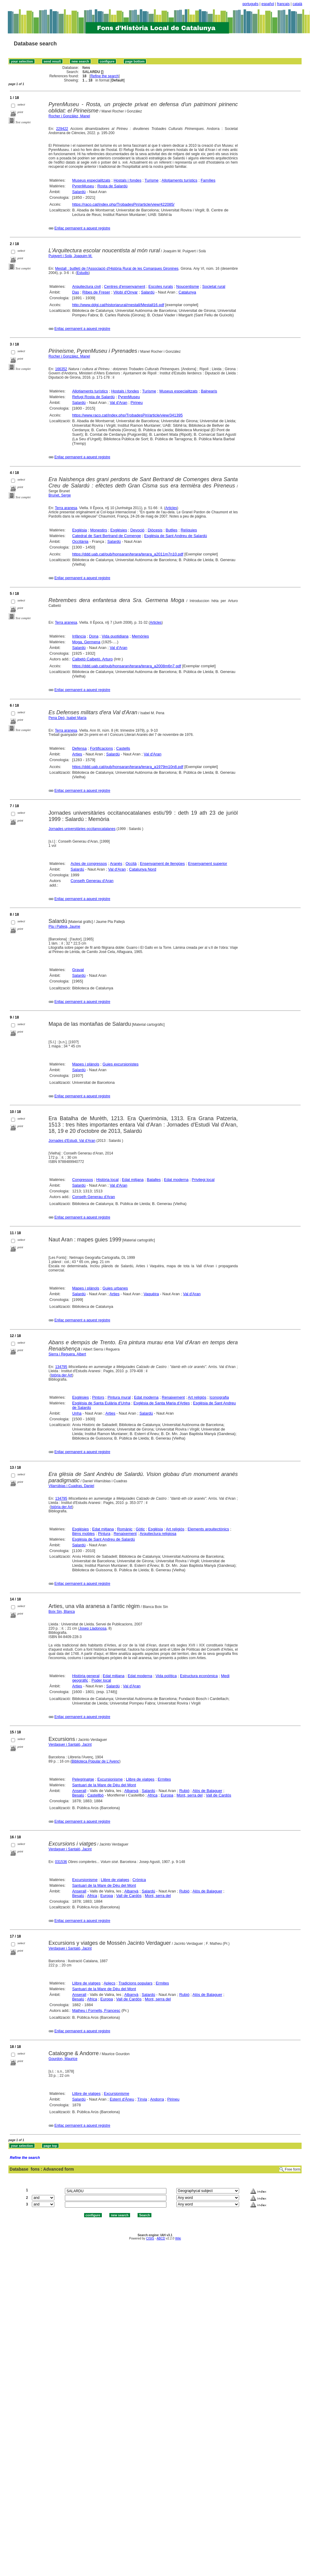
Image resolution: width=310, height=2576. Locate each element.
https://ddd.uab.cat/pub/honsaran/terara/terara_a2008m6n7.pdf (126, 666)
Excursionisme (110, 1779)
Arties (77, 754)
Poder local (101, 1680)
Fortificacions (101, 748)
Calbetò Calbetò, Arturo (92, 659)
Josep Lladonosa (93, 1628)
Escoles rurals (160, 286)
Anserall (79, 1790)
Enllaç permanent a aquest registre (82, 228)
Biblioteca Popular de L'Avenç (95, 1761)
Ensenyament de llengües (162, 863)
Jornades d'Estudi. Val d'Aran (72, 1141)
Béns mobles (83, 1533)
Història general (85, 1676)
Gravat (78, 969)
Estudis (83, 273)
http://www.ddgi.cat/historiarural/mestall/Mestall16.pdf (118, 305)
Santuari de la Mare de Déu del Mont (104, 1785)
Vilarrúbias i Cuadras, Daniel (71, 1486)
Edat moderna (176, 1179)
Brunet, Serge (60, 495)
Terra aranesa (66, 508)
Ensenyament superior (207, 863)
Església (79, 530)
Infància (79, 636)
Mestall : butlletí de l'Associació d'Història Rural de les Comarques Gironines (116, 268)
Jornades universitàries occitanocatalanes (82, 829)
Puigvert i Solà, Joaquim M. (71, 256)
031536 (61, 1862)
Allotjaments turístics (179, 180)
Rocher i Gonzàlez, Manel (69, 116)
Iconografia (219, 1397)
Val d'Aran (118, 402)
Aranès (116, 863)
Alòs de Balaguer (207, 1790)
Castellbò (95, 1795)
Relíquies (189, 530)
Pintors (98, 1397)
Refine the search (104, 76)
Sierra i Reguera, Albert (67, 1354)
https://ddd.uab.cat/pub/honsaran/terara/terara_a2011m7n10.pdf (127, 554)
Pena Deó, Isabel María (68, 718)
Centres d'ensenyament (124, 286)
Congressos (82, 1179)
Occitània (80, 541)
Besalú (78, 1795)
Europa (167, 1795)
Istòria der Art (61, 1375)
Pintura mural (119, 1397)
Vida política (166, 1676)
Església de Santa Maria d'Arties (161, 1403)
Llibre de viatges (140, 1779)
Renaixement (173, 1397)
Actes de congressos (89, 863)
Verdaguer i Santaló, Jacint (70, 1744)
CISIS (150, 2238)
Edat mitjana (133, 1179)
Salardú (79, 191)
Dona (94, 636)
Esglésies (118, 530)
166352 (61, 369)
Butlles (172, 530)
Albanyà (131, 1790)
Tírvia (142, 2099)
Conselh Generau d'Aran (92, 880)
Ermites (164, 1779)
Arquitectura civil (86, 286)
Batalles (154, 1179)
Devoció (137, 530)
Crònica (139, 1879)
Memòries (140, 636)
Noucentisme (187, 286)
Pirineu (137, 402)
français (283, 4)
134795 (61, 1367)
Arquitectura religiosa (158, 1533)
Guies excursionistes (120, 1064)
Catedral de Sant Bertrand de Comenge (106, 535)
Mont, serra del (190, 1795)
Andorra (157, 2099)
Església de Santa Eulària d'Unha (101, 1403)
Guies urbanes (115, 1288)
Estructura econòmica (199, 1676)
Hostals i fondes (127, 180)
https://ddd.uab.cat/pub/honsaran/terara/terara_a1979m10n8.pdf (127, 766)
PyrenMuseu (83, 186)
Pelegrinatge (83, 1779)
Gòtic (140, 1529)
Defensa (79, 748)
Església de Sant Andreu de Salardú (175, 535)
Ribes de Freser (96, 292)
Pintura (104, 1533)
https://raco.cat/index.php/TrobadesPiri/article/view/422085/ (123, 204)
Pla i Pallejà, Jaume (64, 926)
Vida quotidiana (115, 636)
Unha (76, 1413)
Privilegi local (203, 1179)
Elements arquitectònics (208, 1529)
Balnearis (209, 391)
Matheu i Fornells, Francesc (96, 2010)
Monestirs (98, 530)
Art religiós (197, 1397)
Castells (123, 748)
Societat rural (213, 286)
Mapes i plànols (85, 1064)
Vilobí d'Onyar (125, 292)
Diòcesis (155, 530)
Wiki (178, 2238)
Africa (152, 1795)
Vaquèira (151, 1294)
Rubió (184, 1790)
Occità (131, 863)
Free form (292, 2169)
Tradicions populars (136, 1983)
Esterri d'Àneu (122, 2099)
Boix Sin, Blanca (62, 1611)
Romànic (124, 1529)
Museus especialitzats (91, 180)
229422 (62, 129)
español (267, 4)
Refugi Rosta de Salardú (93, 397)
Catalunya (187, 292)
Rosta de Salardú (112, 186)
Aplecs (109, 1983)
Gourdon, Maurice (63, 2059)
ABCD (161, 2238)
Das (75, 292)
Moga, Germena (86, 642)
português (250, 4)
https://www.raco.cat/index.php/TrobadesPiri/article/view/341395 (127, 415)
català (297, 4)
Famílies (208, 180)
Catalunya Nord (142, 869)
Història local (107, 1179)
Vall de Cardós (218, 1795)
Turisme (151, 180)
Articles (171, 508)
